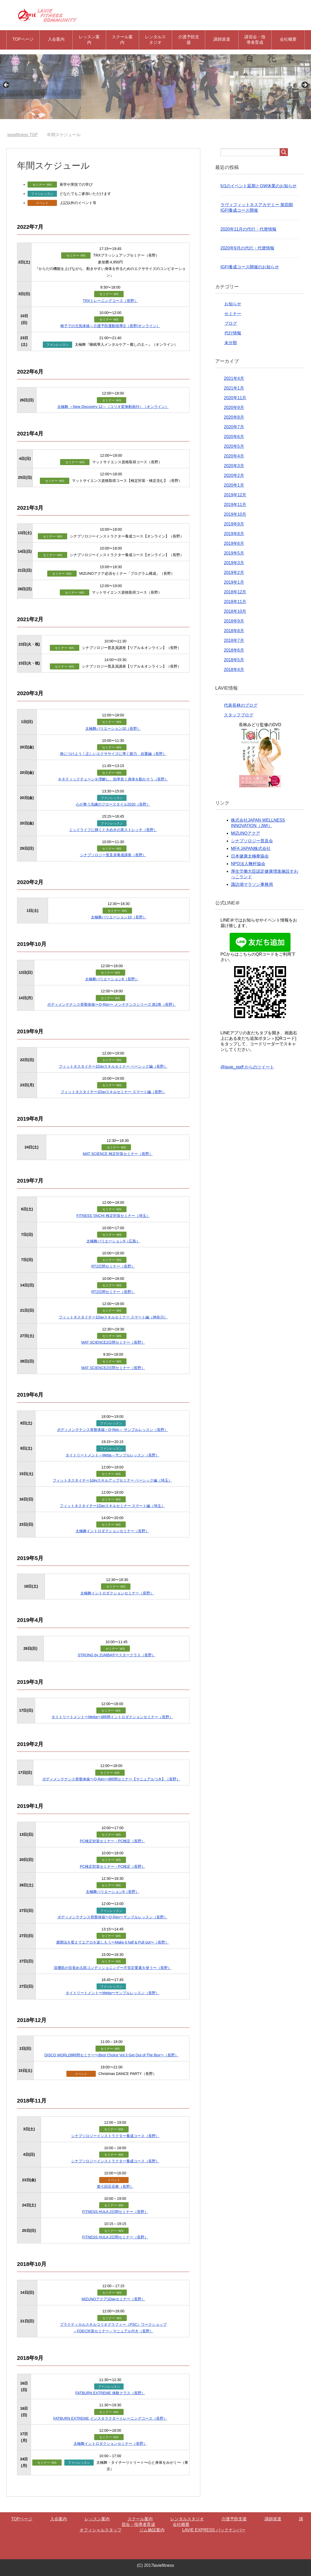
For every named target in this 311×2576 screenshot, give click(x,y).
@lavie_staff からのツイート (247, 1067)
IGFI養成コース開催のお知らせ (249, 267)
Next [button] (304, 85)
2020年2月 (234, 475)
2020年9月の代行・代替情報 (247, 248)
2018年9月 (234, 621)
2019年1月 (234, 582)
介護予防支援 (188, 40)
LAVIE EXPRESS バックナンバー (213, 2530)
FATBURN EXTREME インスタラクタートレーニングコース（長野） (110, 2418)
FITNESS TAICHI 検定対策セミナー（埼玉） (113, 1216)
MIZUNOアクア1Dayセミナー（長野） (113, 2299)
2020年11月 (235, 398)
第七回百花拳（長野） (115, 2186)
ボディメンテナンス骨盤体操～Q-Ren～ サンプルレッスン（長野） (112, 1430)
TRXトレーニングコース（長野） (110, 301)
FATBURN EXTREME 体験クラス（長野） (110, 2393)
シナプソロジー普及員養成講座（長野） (113, 855)
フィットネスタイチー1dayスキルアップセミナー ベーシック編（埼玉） (112, 1480)
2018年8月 (234, 631)
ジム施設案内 (152, 2530)
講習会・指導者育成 (254, 40)
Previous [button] (6, 85)
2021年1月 (234, 388)
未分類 (230, 342)
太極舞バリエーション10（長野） (113, 728)
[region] (155, 86)
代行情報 (232, 333)
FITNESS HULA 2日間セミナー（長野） (115, 2212)
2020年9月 (234, 407)
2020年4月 (234, 456)
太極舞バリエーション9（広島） (113, 1241)
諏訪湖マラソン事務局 (252, 884)
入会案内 (56, 39)
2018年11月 (235, 601)
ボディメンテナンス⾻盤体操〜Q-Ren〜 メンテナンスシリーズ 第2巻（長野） (111, 1004)
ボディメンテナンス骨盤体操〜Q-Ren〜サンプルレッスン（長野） (112, 1917)
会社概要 (288, 39)
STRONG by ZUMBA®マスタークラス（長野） (116, 1655)
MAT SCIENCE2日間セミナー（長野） (113, 1342)
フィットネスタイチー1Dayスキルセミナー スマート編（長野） (113, 1092)
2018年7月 (234, 640)
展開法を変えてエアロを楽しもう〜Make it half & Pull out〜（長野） (112, 1942)
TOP (22, 134)
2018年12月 (235, 592)
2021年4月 (234, 378)
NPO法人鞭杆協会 (248, 863)
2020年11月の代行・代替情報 (248, 229)
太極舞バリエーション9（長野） (112, 1892)
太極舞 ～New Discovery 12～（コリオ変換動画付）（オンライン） (113, 407)
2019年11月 (235, 504)
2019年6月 (234, 543)
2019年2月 (234, 572)
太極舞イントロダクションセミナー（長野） (112, 1531)
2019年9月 (234, 524)
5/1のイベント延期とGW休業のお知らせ (258, 186)
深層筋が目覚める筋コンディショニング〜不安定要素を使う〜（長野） (112, 1968)
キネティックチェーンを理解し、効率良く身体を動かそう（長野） (113, 779)
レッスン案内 (89, 40)
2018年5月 (234, 660)
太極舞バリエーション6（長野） (112, 979)
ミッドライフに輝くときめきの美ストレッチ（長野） (113, 830)
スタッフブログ (238, 715)
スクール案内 (122, 40)
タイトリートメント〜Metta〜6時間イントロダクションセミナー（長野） (112, 1717)
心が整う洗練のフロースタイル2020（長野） (113, 804)
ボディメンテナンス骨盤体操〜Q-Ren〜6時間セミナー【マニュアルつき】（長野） (111, 1779)
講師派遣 (221, 39)
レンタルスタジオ (155, 40)
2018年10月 (235, 611)
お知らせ (232, 304)
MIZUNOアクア (245, 833)
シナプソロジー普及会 (252, 841)
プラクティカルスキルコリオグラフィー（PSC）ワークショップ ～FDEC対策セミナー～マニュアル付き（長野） (113, 2327)
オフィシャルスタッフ (101, 2530)
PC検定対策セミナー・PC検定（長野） (112, 1841)
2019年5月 (234, 553)
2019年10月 (235, 514)
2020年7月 (234, 427)
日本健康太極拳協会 (250, 856)
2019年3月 (234, 563)
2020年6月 (234, 436)
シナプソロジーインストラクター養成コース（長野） (115, 2136)
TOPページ (23, 39)
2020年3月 (234, 466)
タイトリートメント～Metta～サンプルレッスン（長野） (112, 1455)
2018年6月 (234, 650)
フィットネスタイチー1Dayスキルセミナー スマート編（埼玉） (112, 1506)
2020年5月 (234, 446)
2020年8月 (234, 417)
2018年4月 (234, 669)
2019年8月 (234, 533)
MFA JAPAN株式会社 (251, 848)
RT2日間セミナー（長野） (113, 1266)
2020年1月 (234, 485)
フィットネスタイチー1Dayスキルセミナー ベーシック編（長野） (113, 1066)
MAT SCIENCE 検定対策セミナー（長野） (117, 1154)
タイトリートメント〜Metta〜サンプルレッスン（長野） (112, 1993)
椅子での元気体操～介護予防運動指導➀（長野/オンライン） (110, 326)
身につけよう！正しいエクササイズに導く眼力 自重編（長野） (113, 754)
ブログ (230, 323)
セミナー (232, 313)
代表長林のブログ (240, 705)
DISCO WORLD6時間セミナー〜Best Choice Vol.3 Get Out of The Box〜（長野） (111, 2055)
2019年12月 (235, 495)
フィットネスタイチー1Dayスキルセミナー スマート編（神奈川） (113, 1317)
